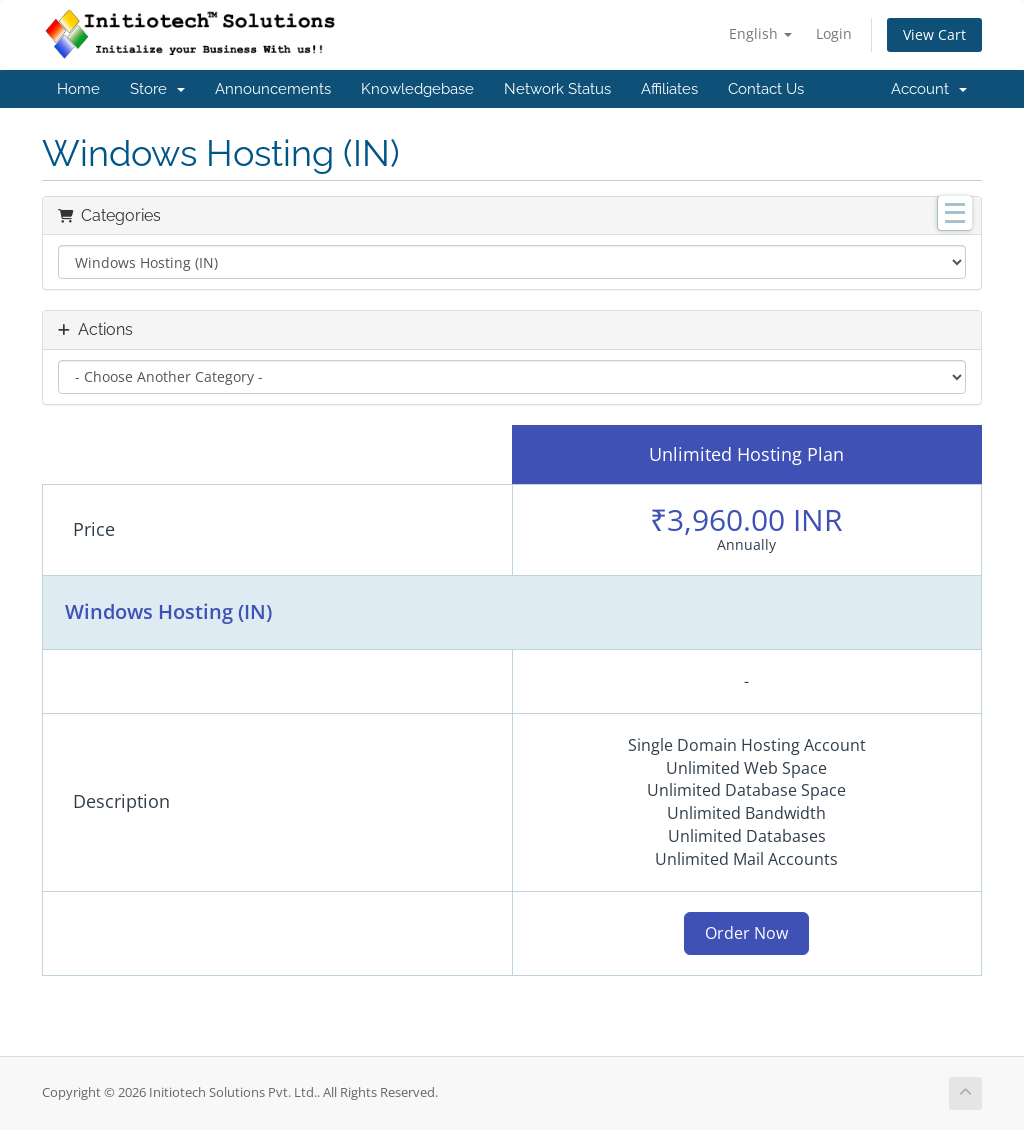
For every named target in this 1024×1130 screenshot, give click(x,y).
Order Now (746, 933)
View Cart (934, 34)
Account (929, 89)
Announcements (273, 89)
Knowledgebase (417, 89)
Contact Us (766, 89)
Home (78, 89)
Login (834, 33)
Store (157, 89)
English (760, 33)
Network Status (557, 89)
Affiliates (669, 89)
